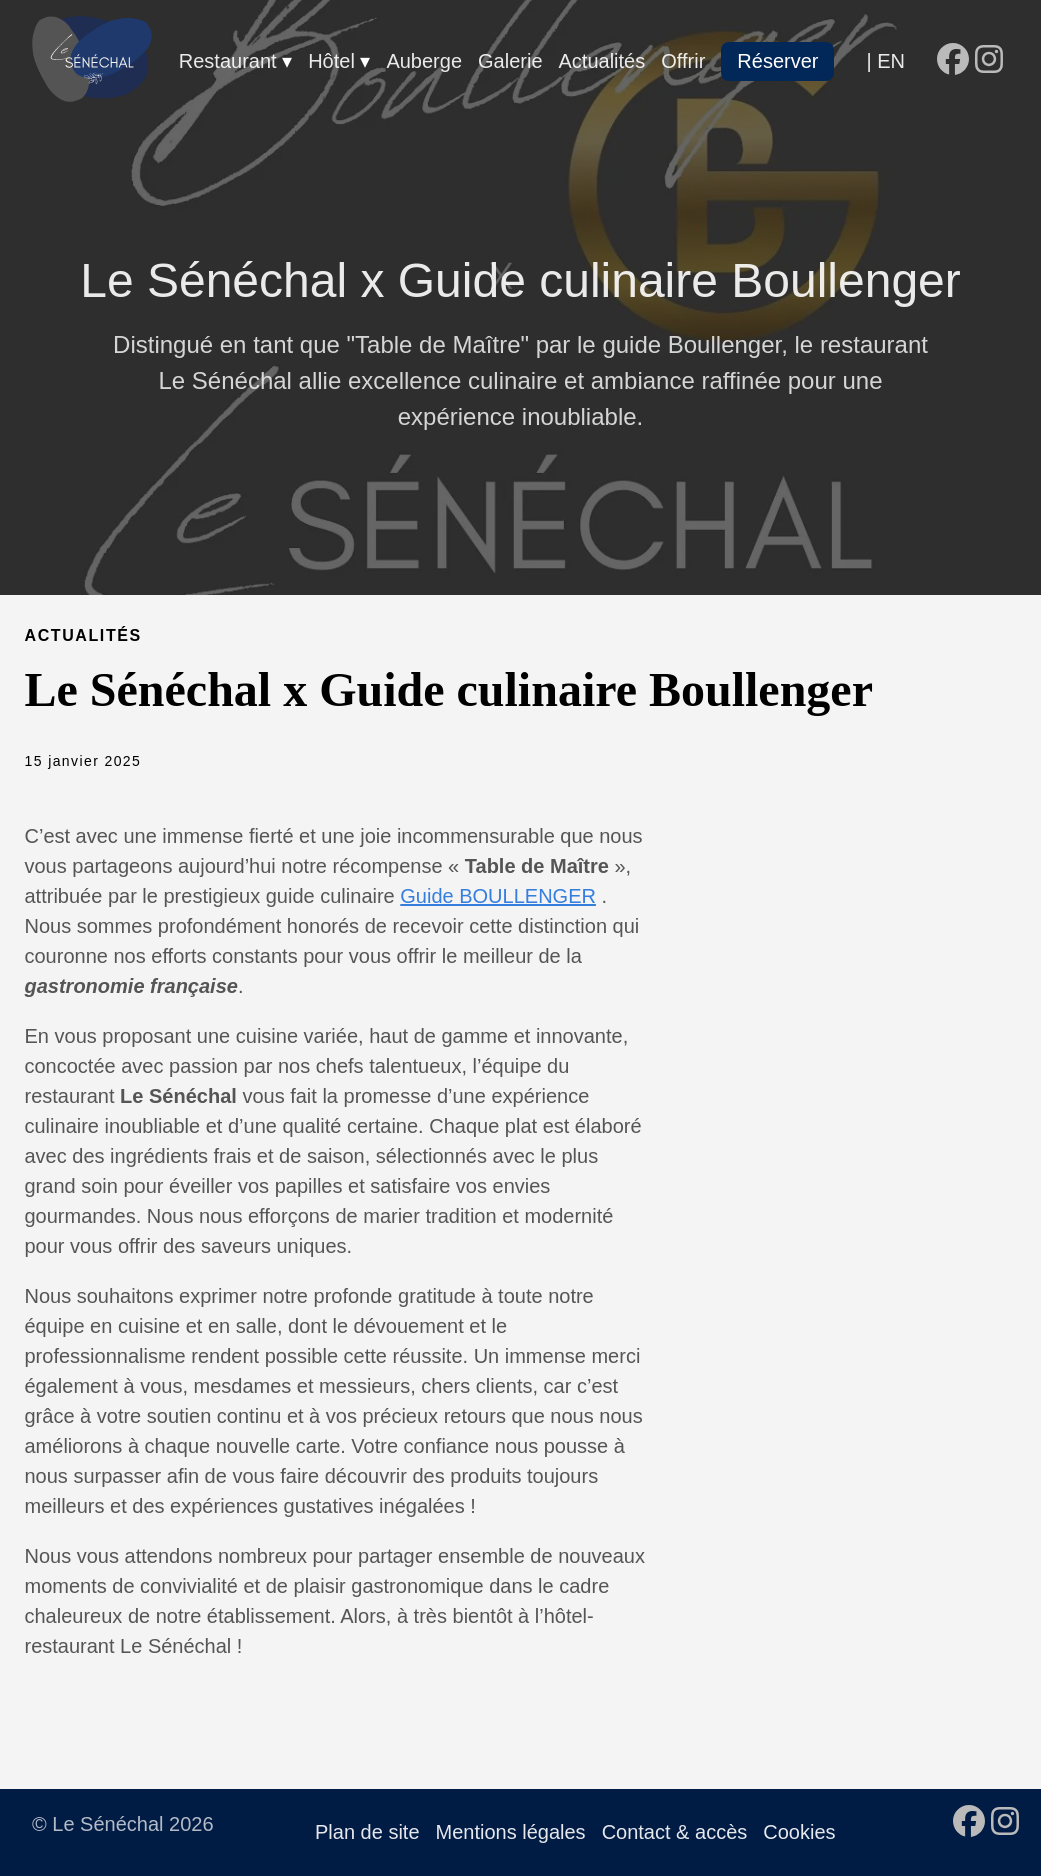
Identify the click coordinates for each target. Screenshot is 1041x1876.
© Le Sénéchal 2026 (123, 1824)
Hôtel (334, 61)
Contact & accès (675, 1832)
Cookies (799, 1832)
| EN (885, 61)
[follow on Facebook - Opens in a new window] (953, 61)
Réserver (777, 61)
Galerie (510, 61)
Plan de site (367, 1832)
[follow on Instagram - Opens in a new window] (989, 61)
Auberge (424, 61)
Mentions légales (511, 1832)
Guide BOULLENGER (498, 896)
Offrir (683, 61)
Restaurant (230, 61)
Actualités (602, 61)
